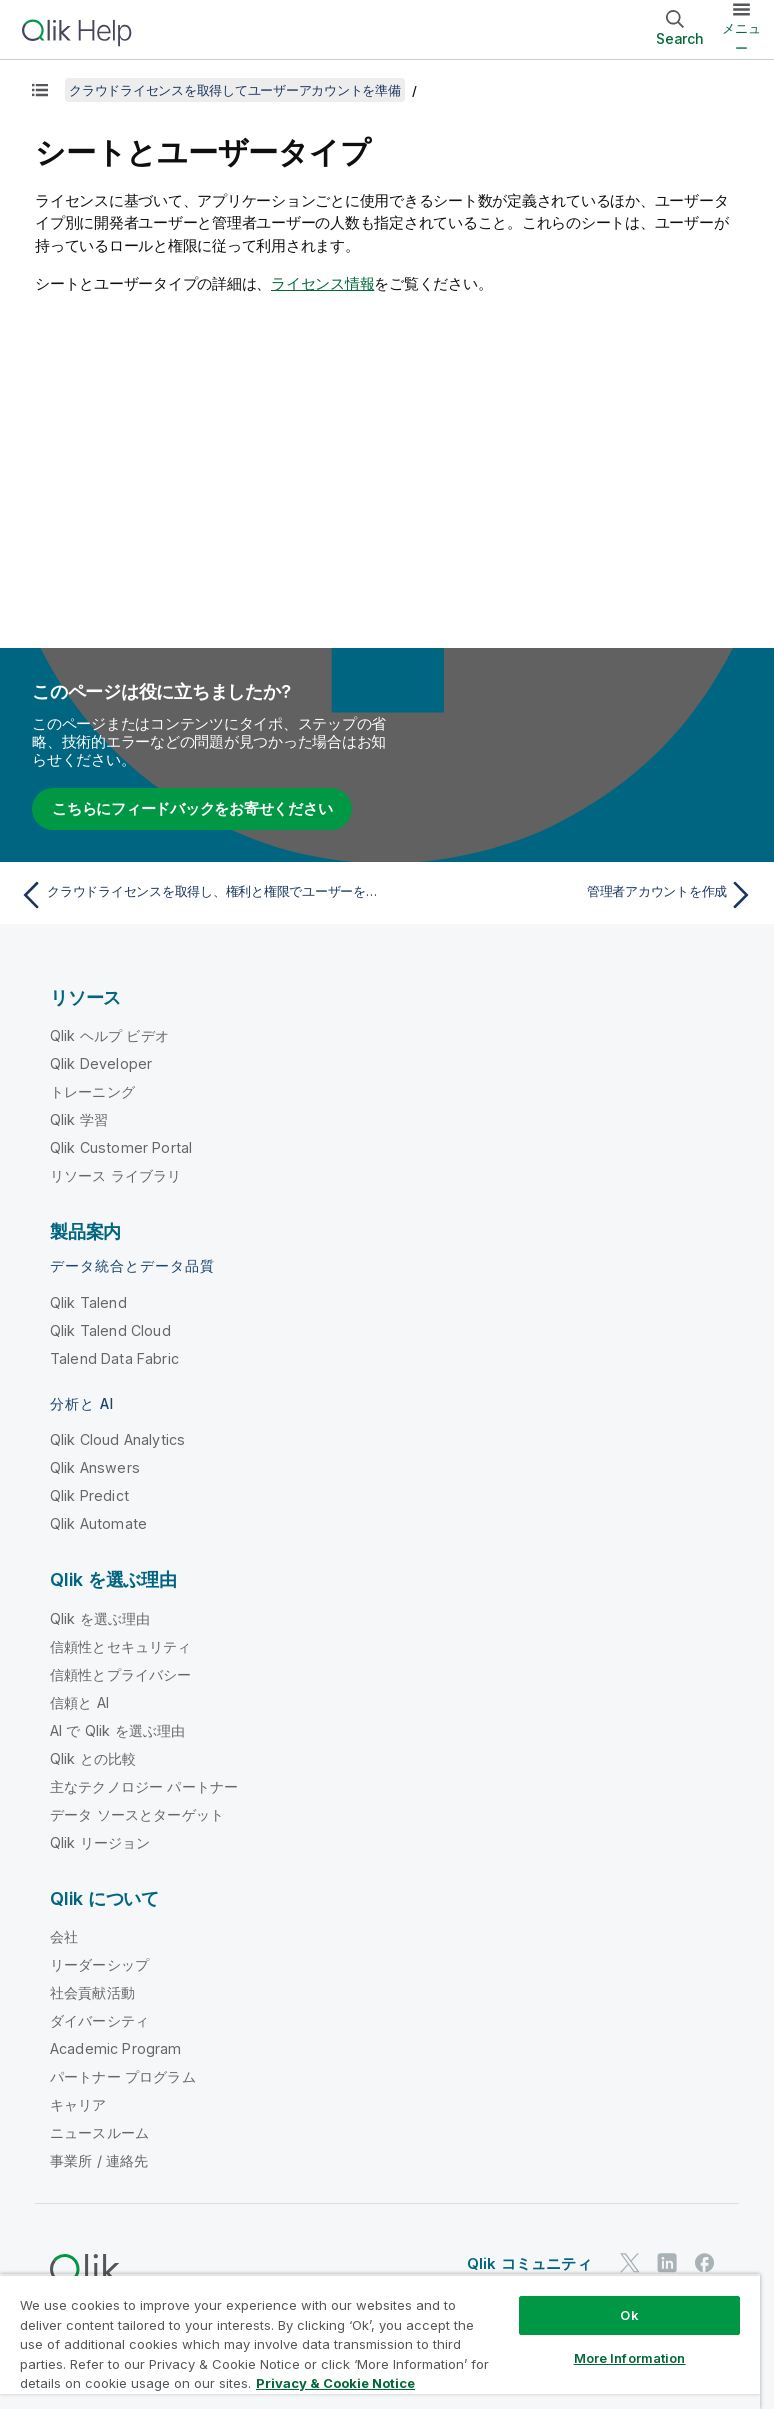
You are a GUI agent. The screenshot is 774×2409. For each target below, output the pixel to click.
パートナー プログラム (123, 2076)
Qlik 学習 (79, 1119)
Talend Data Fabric (114, 1358)
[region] (380, 2341)
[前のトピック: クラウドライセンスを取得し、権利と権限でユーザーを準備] (197, 895)
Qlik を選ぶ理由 (100, 1618)
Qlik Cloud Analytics (117, 1439)
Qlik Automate (98, 1523)
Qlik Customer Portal (121, 1147)
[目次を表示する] (40, 90)
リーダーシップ (99, 1964)
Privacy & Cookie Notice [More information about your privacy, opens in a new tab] (335, 2383)
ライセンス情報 (322, 283)
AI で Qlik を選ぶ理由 (117, 1730)
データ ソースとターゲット (137, 1814)
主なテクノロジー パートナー (144, 1786)
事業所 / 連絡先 (99, 2160)
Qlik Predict (89, 1495)
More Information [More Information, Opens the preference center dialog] (630, 2358)
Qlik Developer (101, 1063)
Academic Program (116, 2048)
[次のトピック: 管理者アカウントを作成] (576, 895)
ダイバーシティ (99, 2020)
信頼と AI (79, 1702)
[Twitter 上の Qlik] (630, 2262)
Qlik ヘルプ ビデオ (109, 1035)
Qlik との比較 (93, 1758)
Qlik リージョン (100, 1842)
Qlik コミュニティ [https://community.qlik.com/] (529, 2263)
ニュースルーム (99, 2132)
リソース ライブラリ (116, 1175)
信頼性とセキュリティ (121, 1646)
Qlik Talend (88, 1302)
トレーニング (92, 1091)
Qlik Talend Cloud (110, 1330)
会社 (64, 1936)
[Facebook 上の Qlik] (705, 2262)
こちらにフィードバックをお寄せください (192, 808)
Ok (629, 2315)
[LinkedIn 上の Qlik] (667, 2262)
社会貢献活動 (92, 1992)
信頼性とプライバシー (121, 1674)
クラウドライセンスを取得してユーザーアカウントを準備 (235, 90)
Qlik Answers (95, 1467)
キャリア (78, 2104)
